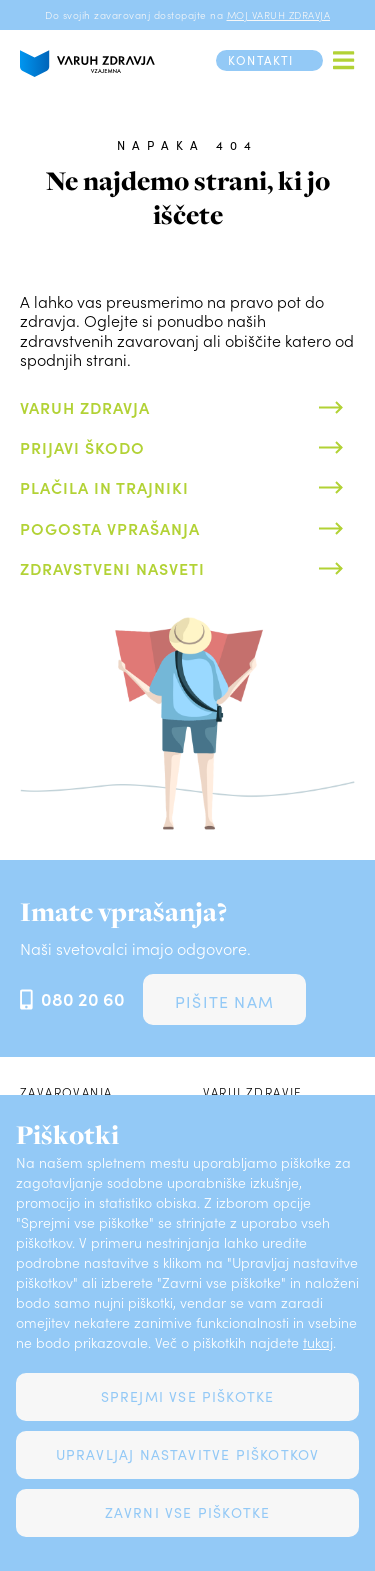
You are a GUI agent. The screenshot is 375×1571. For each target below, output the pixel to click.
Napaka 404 (187, 145)
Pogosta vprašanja (110, 528)
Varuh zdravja (85, 407)
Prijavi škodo (82, 447)
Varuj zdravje (253, 1092)
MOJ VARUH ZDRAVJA (279, 15)
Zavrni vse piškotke (188, 1512)
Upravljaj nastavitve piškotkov (188, 1454)
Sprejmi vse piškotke (188, 1396)
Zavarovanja (66, 1092)
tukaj (318, 1342)
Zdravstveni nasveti (112, 568)
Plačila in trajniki (104, 487)
